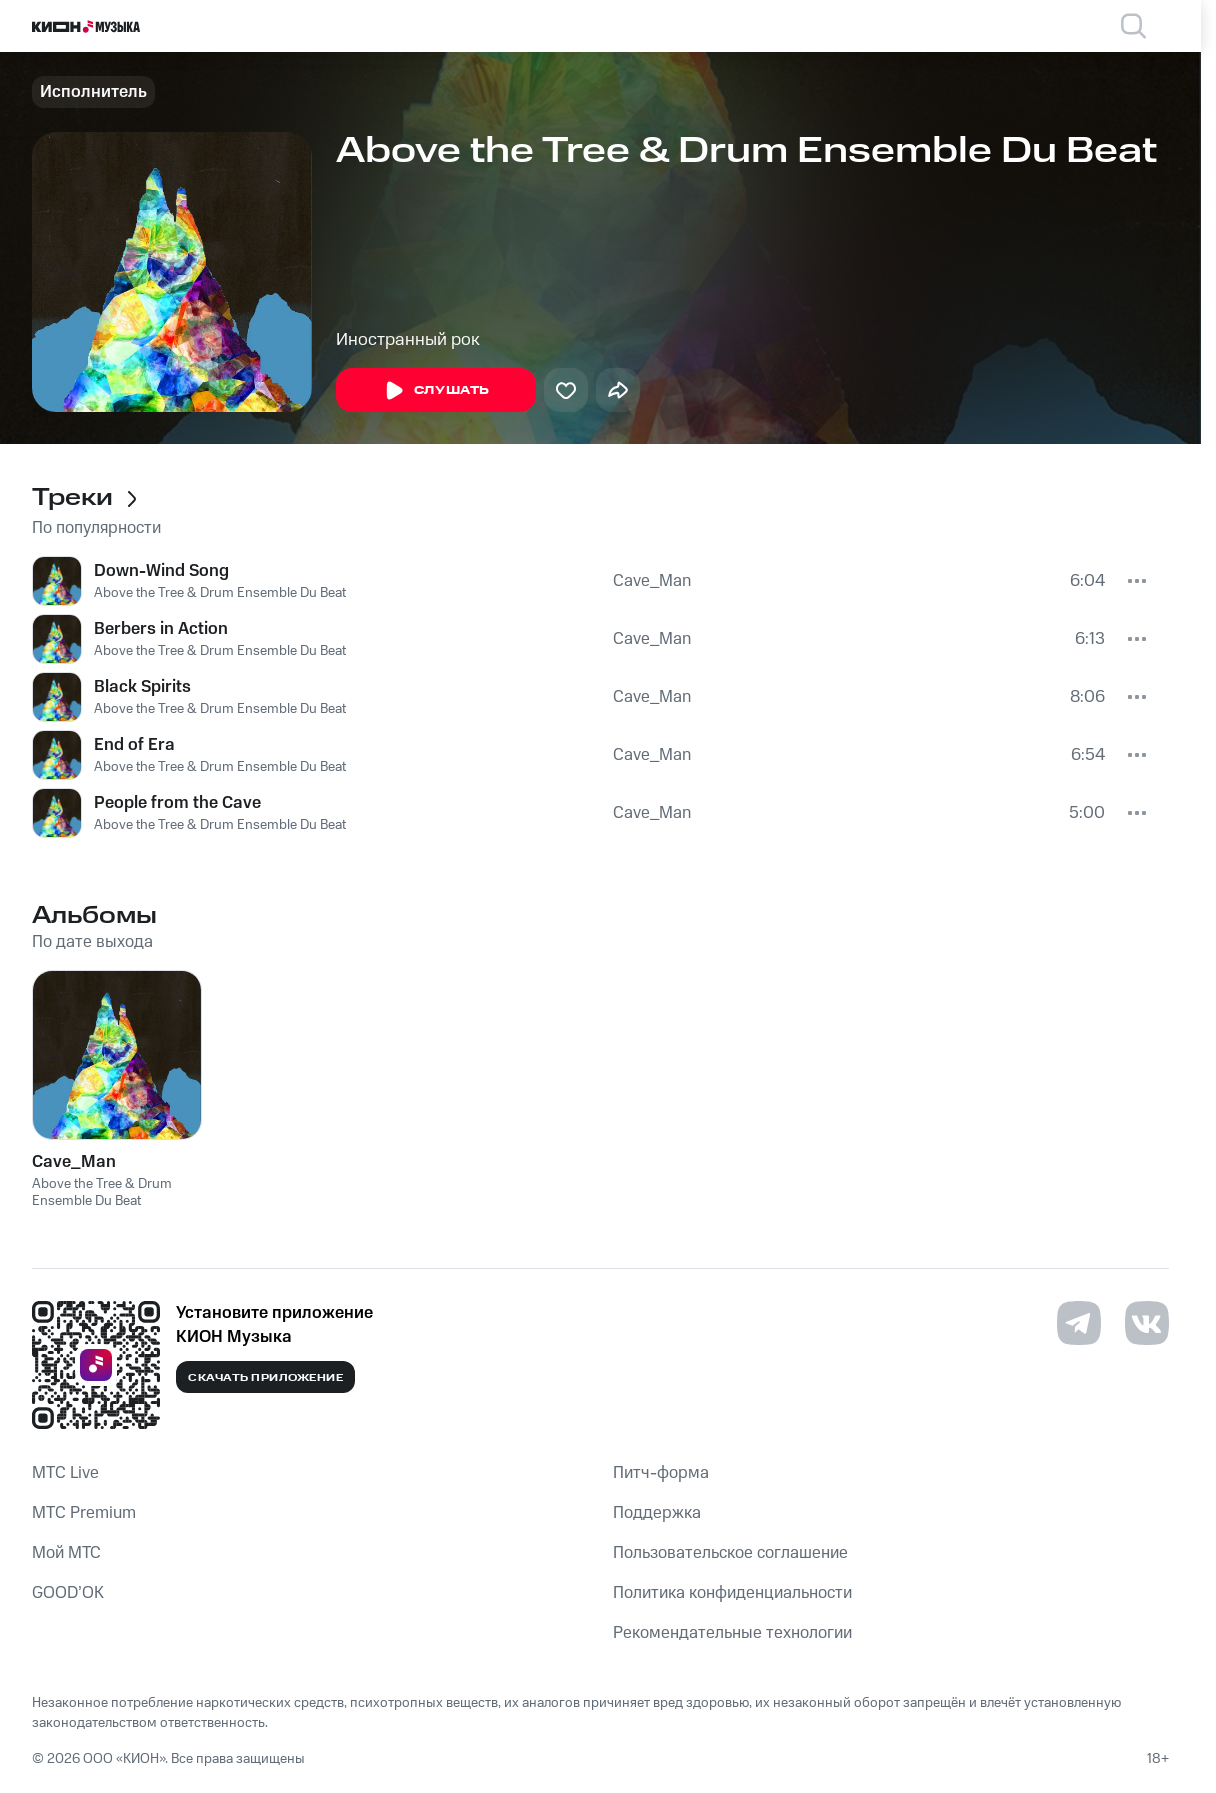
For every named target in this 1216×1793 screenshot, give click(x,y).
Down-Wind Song (161, 571)
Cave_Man (652, 581)
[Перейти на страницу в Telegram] (1079, 1323)
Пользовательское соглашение (730, 1553)
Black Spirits (142, 687)
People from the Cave (177, 803)
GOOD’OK (68, 1593)
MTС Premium (84, 1513)
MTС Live (65, 1473)
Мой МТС (66, 1553)
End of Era (134, 745)
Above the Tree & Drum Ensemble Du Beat (220, 593)
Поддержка (657, 1513)
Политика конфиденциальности (732, 1593)
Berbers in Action (161, 629)
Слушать (436, 391)
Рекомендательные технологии (732, 1633)
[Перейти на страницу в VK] (1147, 1323)
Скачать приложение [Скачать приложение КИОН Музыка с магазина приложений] (265, 1378)
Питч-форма (661, 1473)
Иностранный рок (408, 340)
